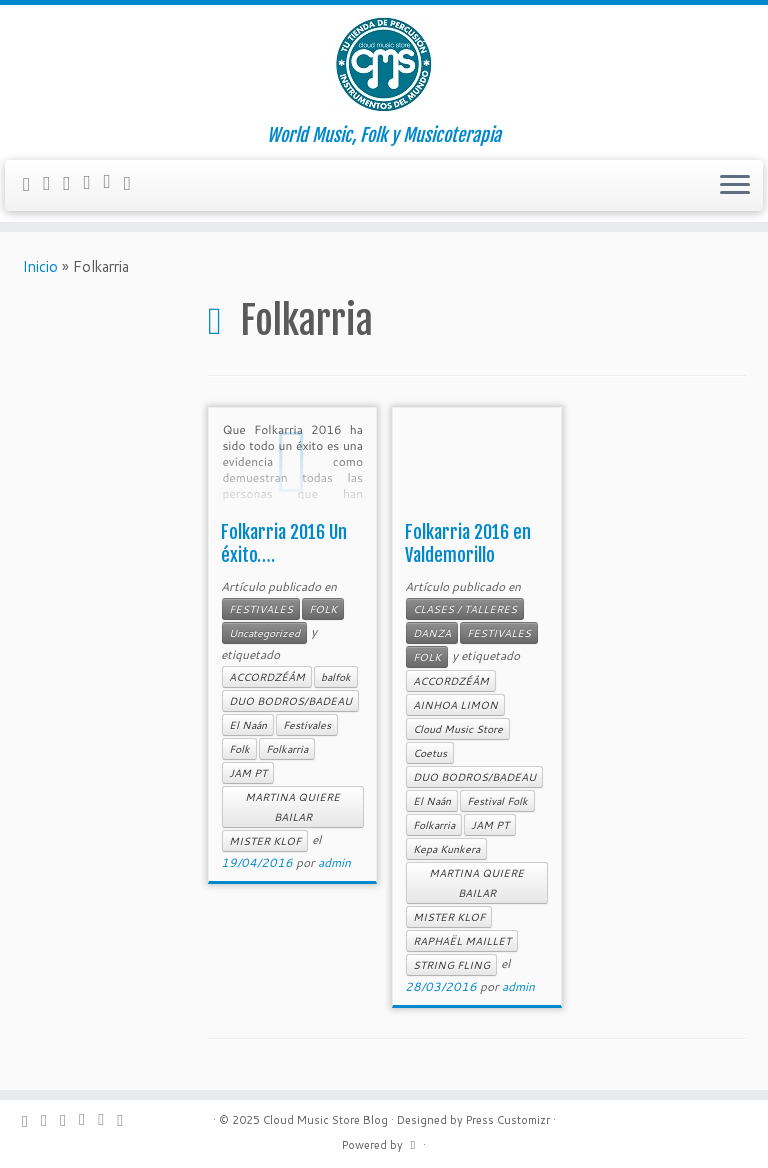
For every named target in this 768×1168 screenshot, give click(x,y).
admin (334, 862)
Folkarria (287, 749)
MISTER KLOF (265, 841)
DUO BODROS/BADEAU (290, 701)
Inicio (40, 266)
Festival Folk (497, 801)
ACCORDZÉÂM (267, 677)
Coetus (430, 753)
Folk (239, 749)
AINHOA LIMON (455, 705)
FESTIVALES (261, 609)
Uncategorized (264, 633)
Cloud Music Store (458, 729)
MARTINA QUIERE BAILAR (292, 807)
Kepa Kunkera (446, 849)
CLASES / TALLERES (465, 609)
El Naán (248, 725)
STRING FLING (451, 965)
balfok (336, 677)
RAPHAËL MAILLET (462, 941)
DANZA (432, 633)
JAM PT (248, 773)
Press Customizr (508, 1120)
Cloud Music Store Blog (325, 1120)
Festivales (307, 725)
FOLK (323, 609)
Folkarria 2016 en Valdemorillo (468, 543)
